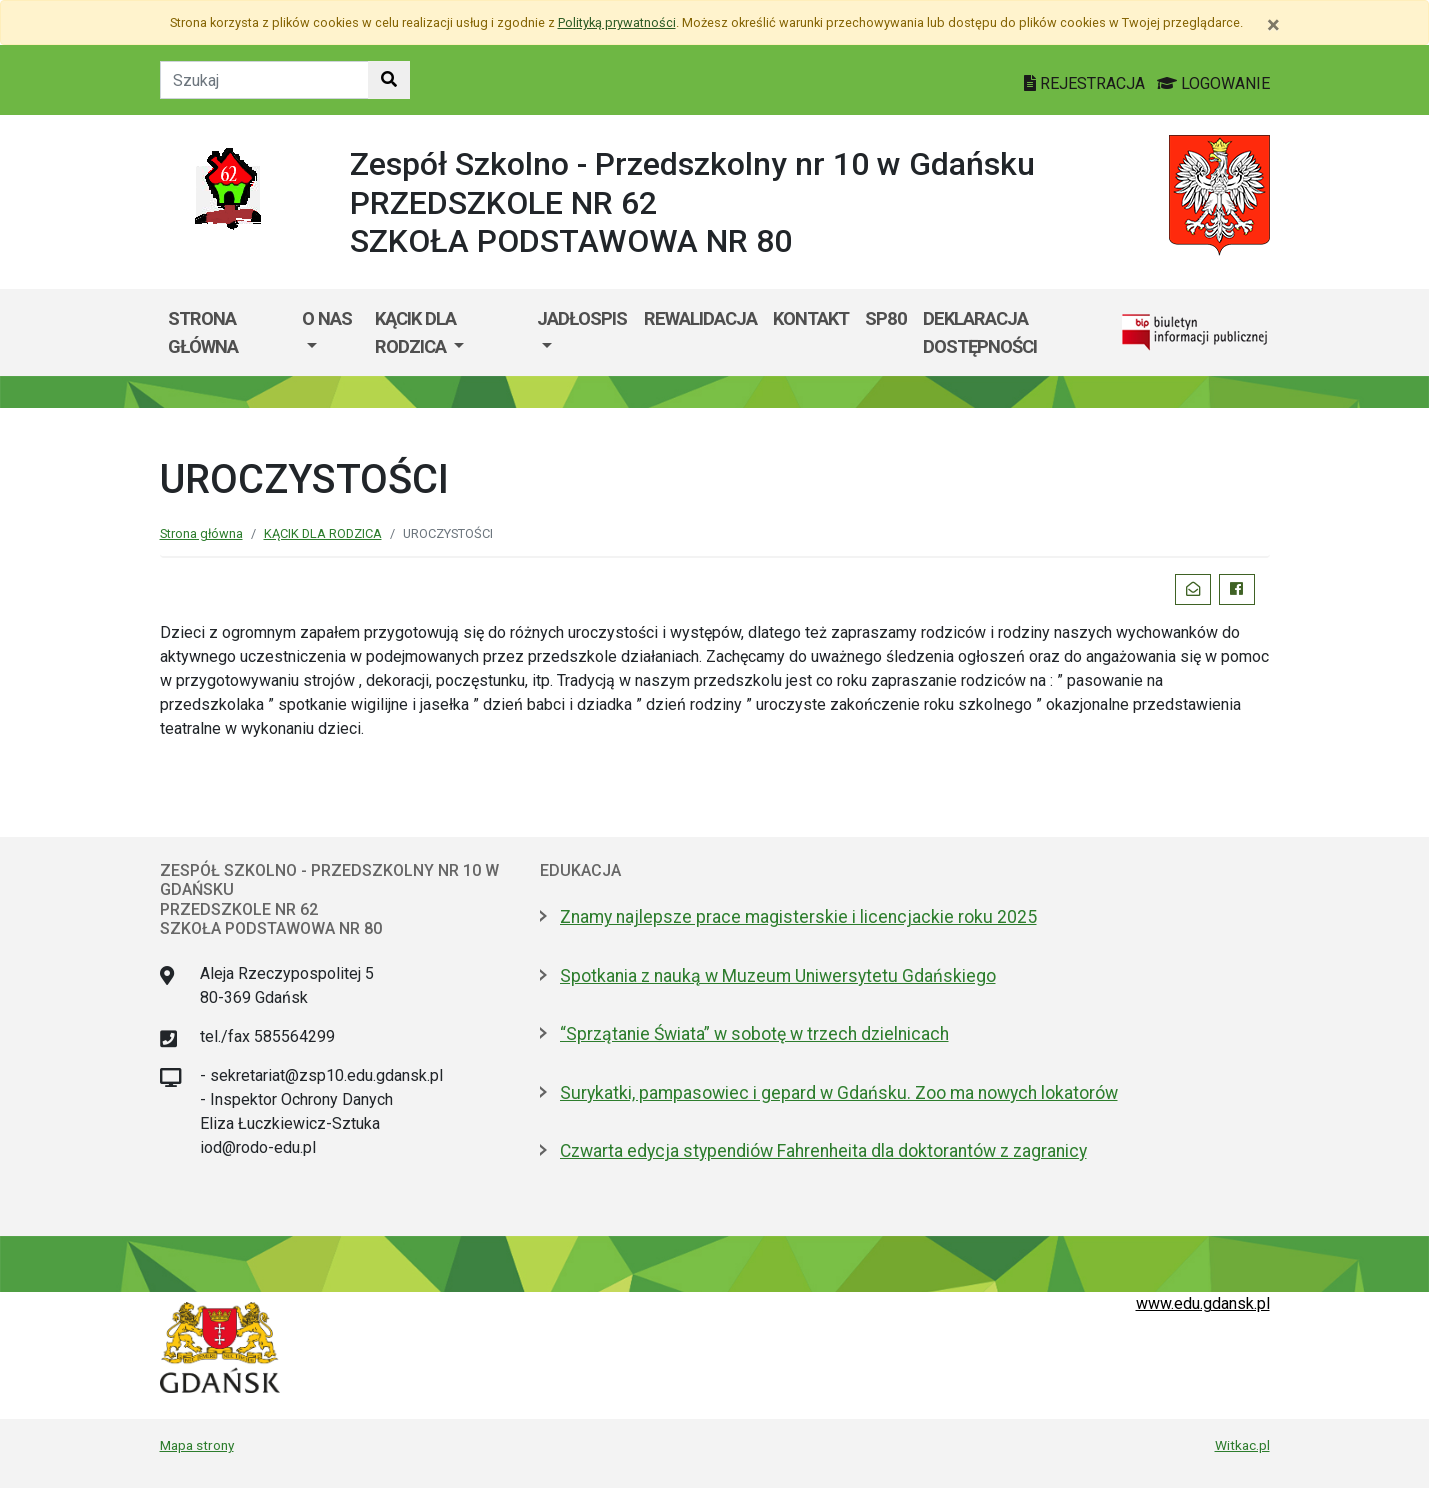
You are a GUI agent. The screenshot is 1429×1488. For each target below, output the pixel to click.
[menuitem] (330, 332)
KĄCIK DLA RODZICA (415, 332)
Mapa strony (197, 1445)
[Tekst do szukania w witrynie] (264, 80)
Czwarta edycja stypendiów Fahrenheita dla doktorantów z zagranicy (823, 1151)
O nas (327, 318)
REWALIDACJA (700, 318)
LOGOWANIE (1213, 83)
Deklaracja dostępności (980, 332)
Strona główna (203, 332)
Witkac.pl (1242, 1445)
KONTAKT (811, 318)
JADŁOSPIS (582, 318)
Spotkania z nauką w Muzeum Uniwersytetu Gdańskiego (778, 976)
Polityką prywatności (617, 22)
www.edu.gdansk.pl (1203, 1303)
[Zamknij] (1273, 25)
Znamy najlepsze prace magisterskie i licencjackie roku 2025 (798, 917)
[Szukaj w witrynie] (389, 80)
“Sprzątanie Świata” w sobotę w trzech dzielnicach (754, 1034)
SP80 (886, 318)
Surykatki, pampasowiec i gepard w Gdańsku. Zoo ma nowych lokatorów (839, 1093)
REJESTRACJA (1086, 83)
